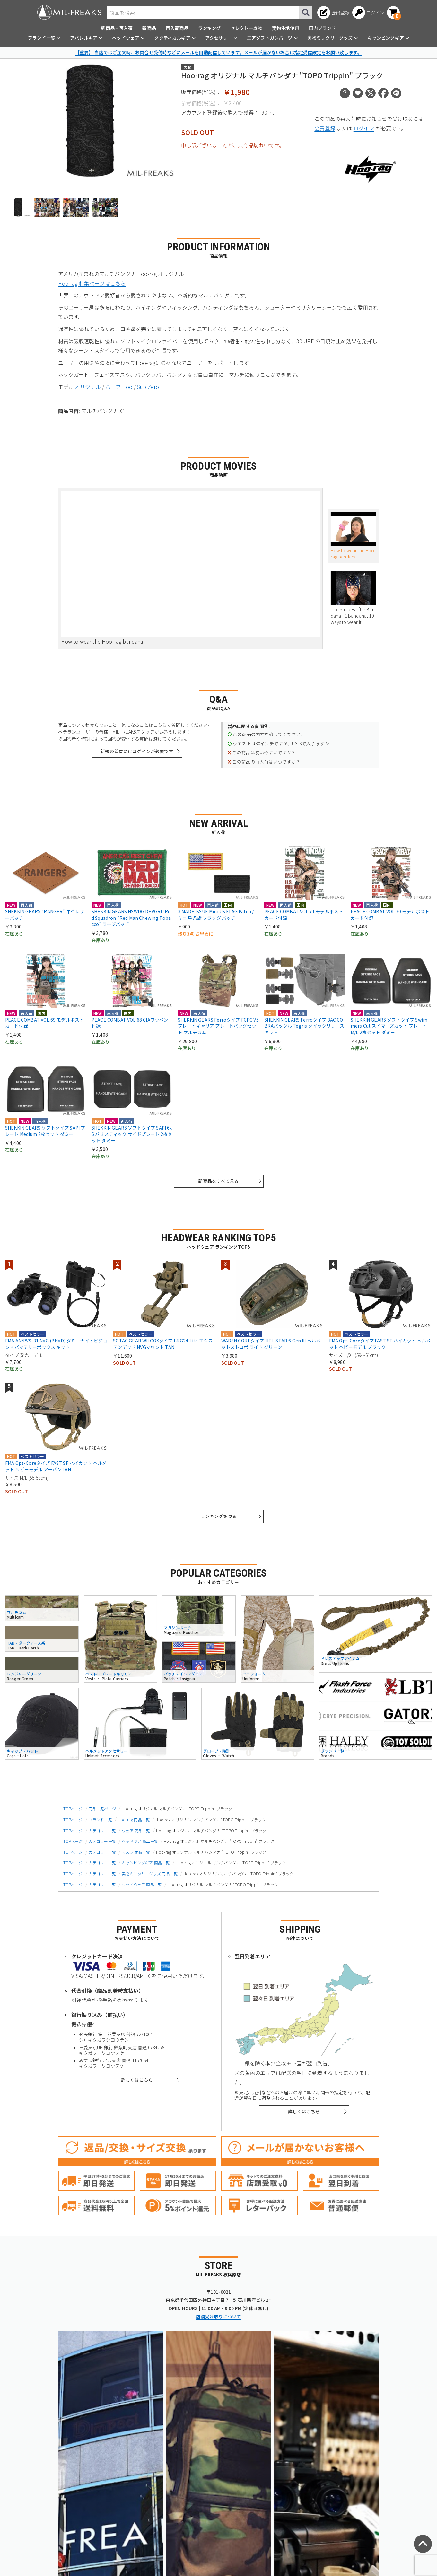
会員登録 (324, 128)
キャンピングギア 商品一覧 (146, 1862)
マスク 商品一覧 (136, 1852)
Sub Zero (148, 387)
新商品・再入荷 (117, 28)
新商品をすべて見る (218, 1181)
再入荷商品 (177, 28)
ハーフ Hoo (118, 387)
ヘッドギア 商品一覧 (140, 1841)
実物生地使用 (285, 28)
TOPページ (73, 1808)
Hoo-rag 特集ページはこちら (92, 283)
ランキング (209, 28)
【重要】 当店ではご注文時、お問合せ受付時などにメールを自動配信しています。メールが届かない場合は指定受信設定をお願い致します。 (218, 52)
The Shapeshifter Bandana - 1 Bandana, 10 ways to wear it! (353, 598)
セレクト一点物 (246, 28)
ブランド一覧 (100, 1819)
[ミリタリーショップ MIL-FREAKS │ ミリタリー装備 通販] (69, 12)
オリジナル (88, 387)
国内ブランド (322, 28)
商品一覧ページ (102, 1808)
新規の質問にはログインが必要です (137, 751)
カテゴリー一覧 (102, 1830)
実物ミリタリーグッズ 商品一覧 (149, 1873)
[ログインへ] (368, 12)
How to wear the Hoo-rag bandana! (353, 536)
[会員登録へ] (333, 12)
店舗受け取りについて (218, 2316)
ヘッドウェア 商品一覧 (142, 1884)
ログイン (364, 128)
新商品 (149, 28)
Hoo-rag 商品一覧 (134, 1819)
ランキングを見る (218, 1516)
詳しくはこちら (137, 2080)
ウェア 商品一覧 (136, 1830)
